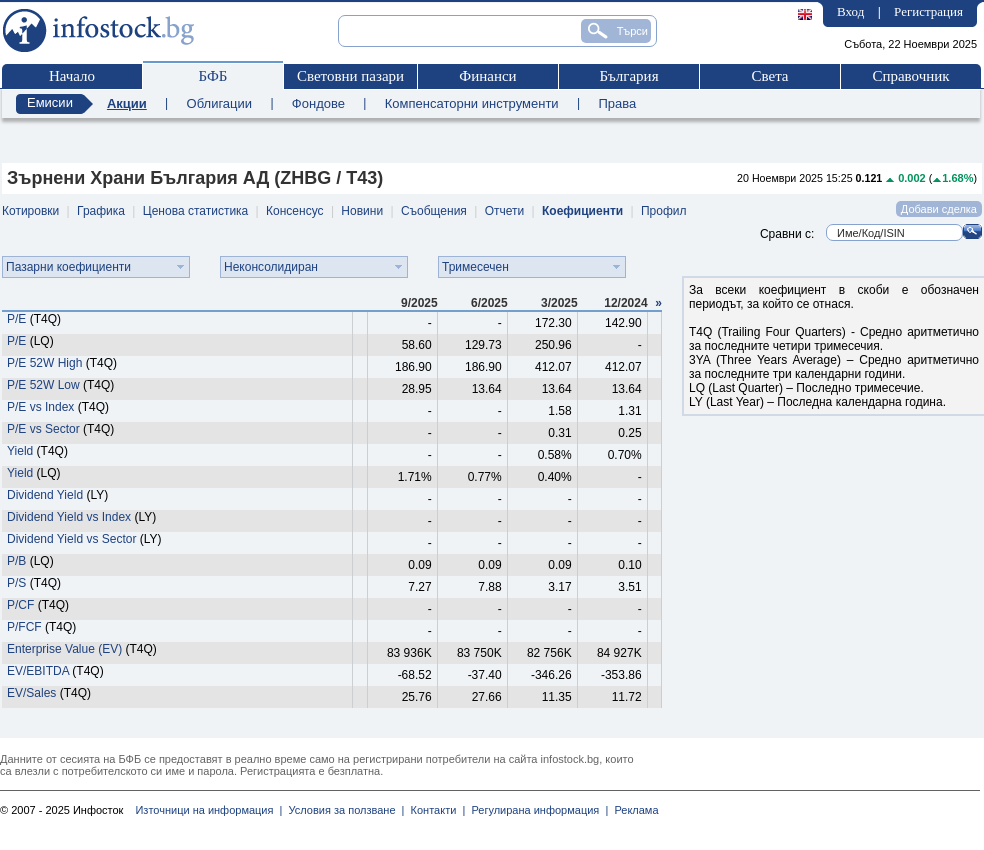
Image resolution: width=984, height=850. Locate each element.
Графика (101, 211)
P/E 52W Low (45, 385)
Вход (850, 11)
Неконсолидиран (271, 267)
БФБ (213, 76)
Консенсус (294, 211)
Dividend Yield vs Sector (71, 539)
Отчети (505, 211)
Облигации (219, 103)
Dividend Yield (45, 495)
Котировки (30, 211)
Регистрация (928, 11)
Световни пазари (350, 76)
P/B (16, 561)
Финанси (487, 76)
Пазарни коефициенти (68, 267)
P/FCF (24, 627)
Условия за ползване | (343, 810)
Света (769, 76)
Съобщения (434, 211)
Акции (127, 103)
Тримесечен (475, 267)
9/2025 (419, 303)
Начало (72, 76)
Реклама (633, 810)
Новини (362, 211)
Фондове (318, 103)
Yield (20, 451)
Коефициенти (582, 211)
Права (617, 103)
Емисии (50, 102)
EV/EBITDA (38, 671)
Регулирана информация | (536, 810)
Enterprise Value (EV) (64, 649)
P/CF (20, 605)
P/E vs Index (40, 407)
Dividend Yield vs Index (69, 517)
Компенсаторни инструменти (472, 103)
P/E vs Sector (43, 429)
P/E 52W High (44, 363)
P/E (16, 319)
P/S (16, 583)
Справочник (910, 76)
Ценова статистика (195, 211)
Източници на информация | (208, 810)
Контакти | (434, 810)
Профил (664, 211)
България (628, 76)
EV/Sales (31, 693)
